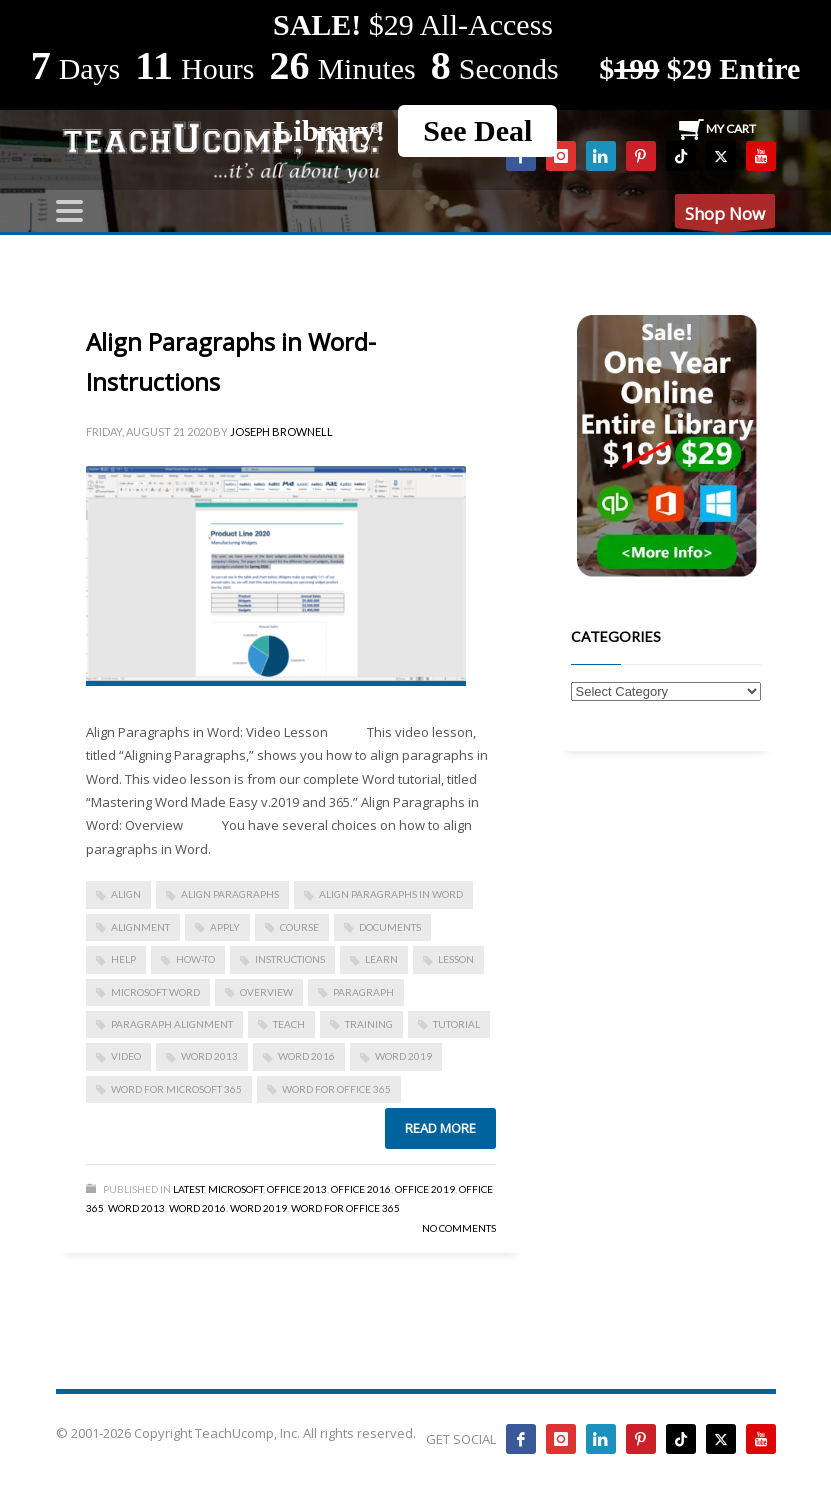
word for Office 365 (336, 1089)
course (299, 927)
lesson (456, 959)
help (123, 959)
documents (390, 927)
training (369, 1024)
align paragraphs (230, 894)
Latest (188, 1189)
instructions (290, 959)
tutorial (456, 1024)
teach (289, 1024)
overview (266, 992)
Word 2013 (209, 1056)
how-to (195, 959)
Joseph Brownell (281, 431)
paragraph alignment (172, 1024)
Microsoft (235, 1189)
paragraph (363, 992)
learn (381, 959)
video (126, 1056)
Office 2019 (425, 1189)
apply (225, 927)
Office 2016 (361, 1189)
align (126, 894)
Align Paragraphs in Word (391, 894)
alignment (140, 927)
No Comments (459, 1228)
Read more (440, 1128)
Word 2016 (306, 1056)
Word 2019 (403, 1056)
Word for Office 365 (345, 1208)
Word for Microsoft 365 (176, 1089)
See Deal (477, 130)
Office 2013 (297, 1189)
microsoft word (155, 992)
